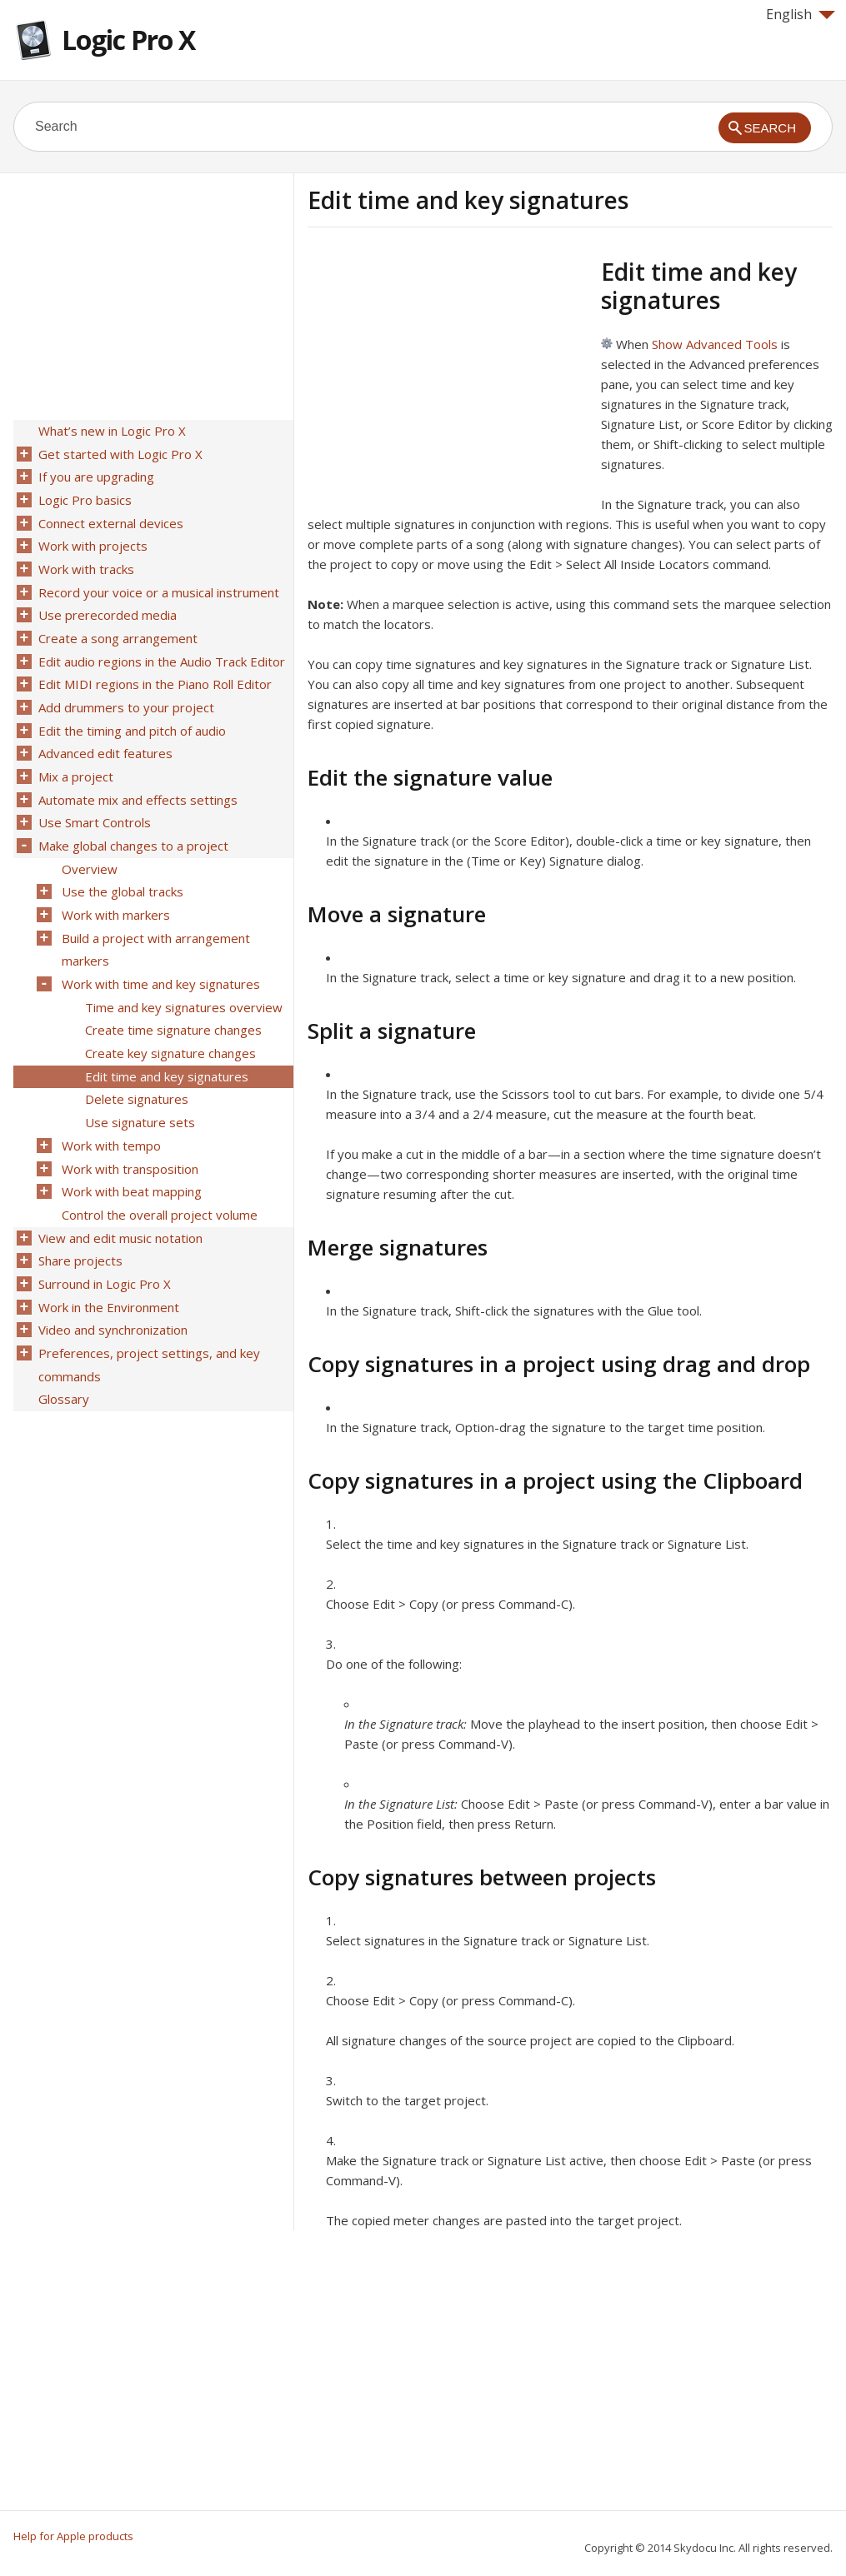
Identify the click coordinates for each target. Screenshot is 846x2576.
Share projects (79, 1210)
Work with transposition (128, 1124)
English (800, 14)
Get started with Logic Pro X (119, 452)
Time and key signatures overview (182, 972)
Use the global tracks (121, 864)
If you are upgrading (95, 474)
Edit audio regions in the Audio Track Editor (160, 647)
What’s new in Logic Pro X (110, 430)
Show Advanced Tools (715, 344)
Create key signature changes (168, 1015)
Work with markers (114, 885)
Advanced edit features (104, 734)
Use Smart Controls (93, 799)
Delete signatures (135, 1059)
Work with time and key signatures (159, 950)
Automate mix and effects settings (136, 777)
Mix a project (74, 755)
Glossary (62, 1340)
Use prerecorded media (106, 604)
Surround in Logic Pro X (103, 1232)
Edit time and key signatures (165, 1037)
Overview (88, 842)
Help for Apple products (73, 2536)
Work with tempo (109, 1102)
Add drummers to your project (125, 690)
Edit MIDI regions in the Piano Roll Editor (153, 669)
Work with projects (91, 539)
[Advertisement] (448, 374)
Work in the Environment (107, 1254)
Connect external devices (109, 517)
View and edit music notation (119, 1189)
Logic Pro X (128, 39)
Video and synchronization (111, 1275)
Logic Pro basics (83, 495)
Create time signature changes (171, 994)
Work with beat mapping (130, 1145)
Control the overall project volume (158, 1167)
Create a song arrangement (116, 625)
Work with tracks (85, 560)
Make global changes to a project (132, 820)
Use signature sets (138, 1080)
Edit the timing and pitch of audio (130, 712)
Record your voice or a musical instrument (157, 582)
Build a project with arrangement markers (154, 918)
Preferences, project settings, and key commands (147, 1308)
